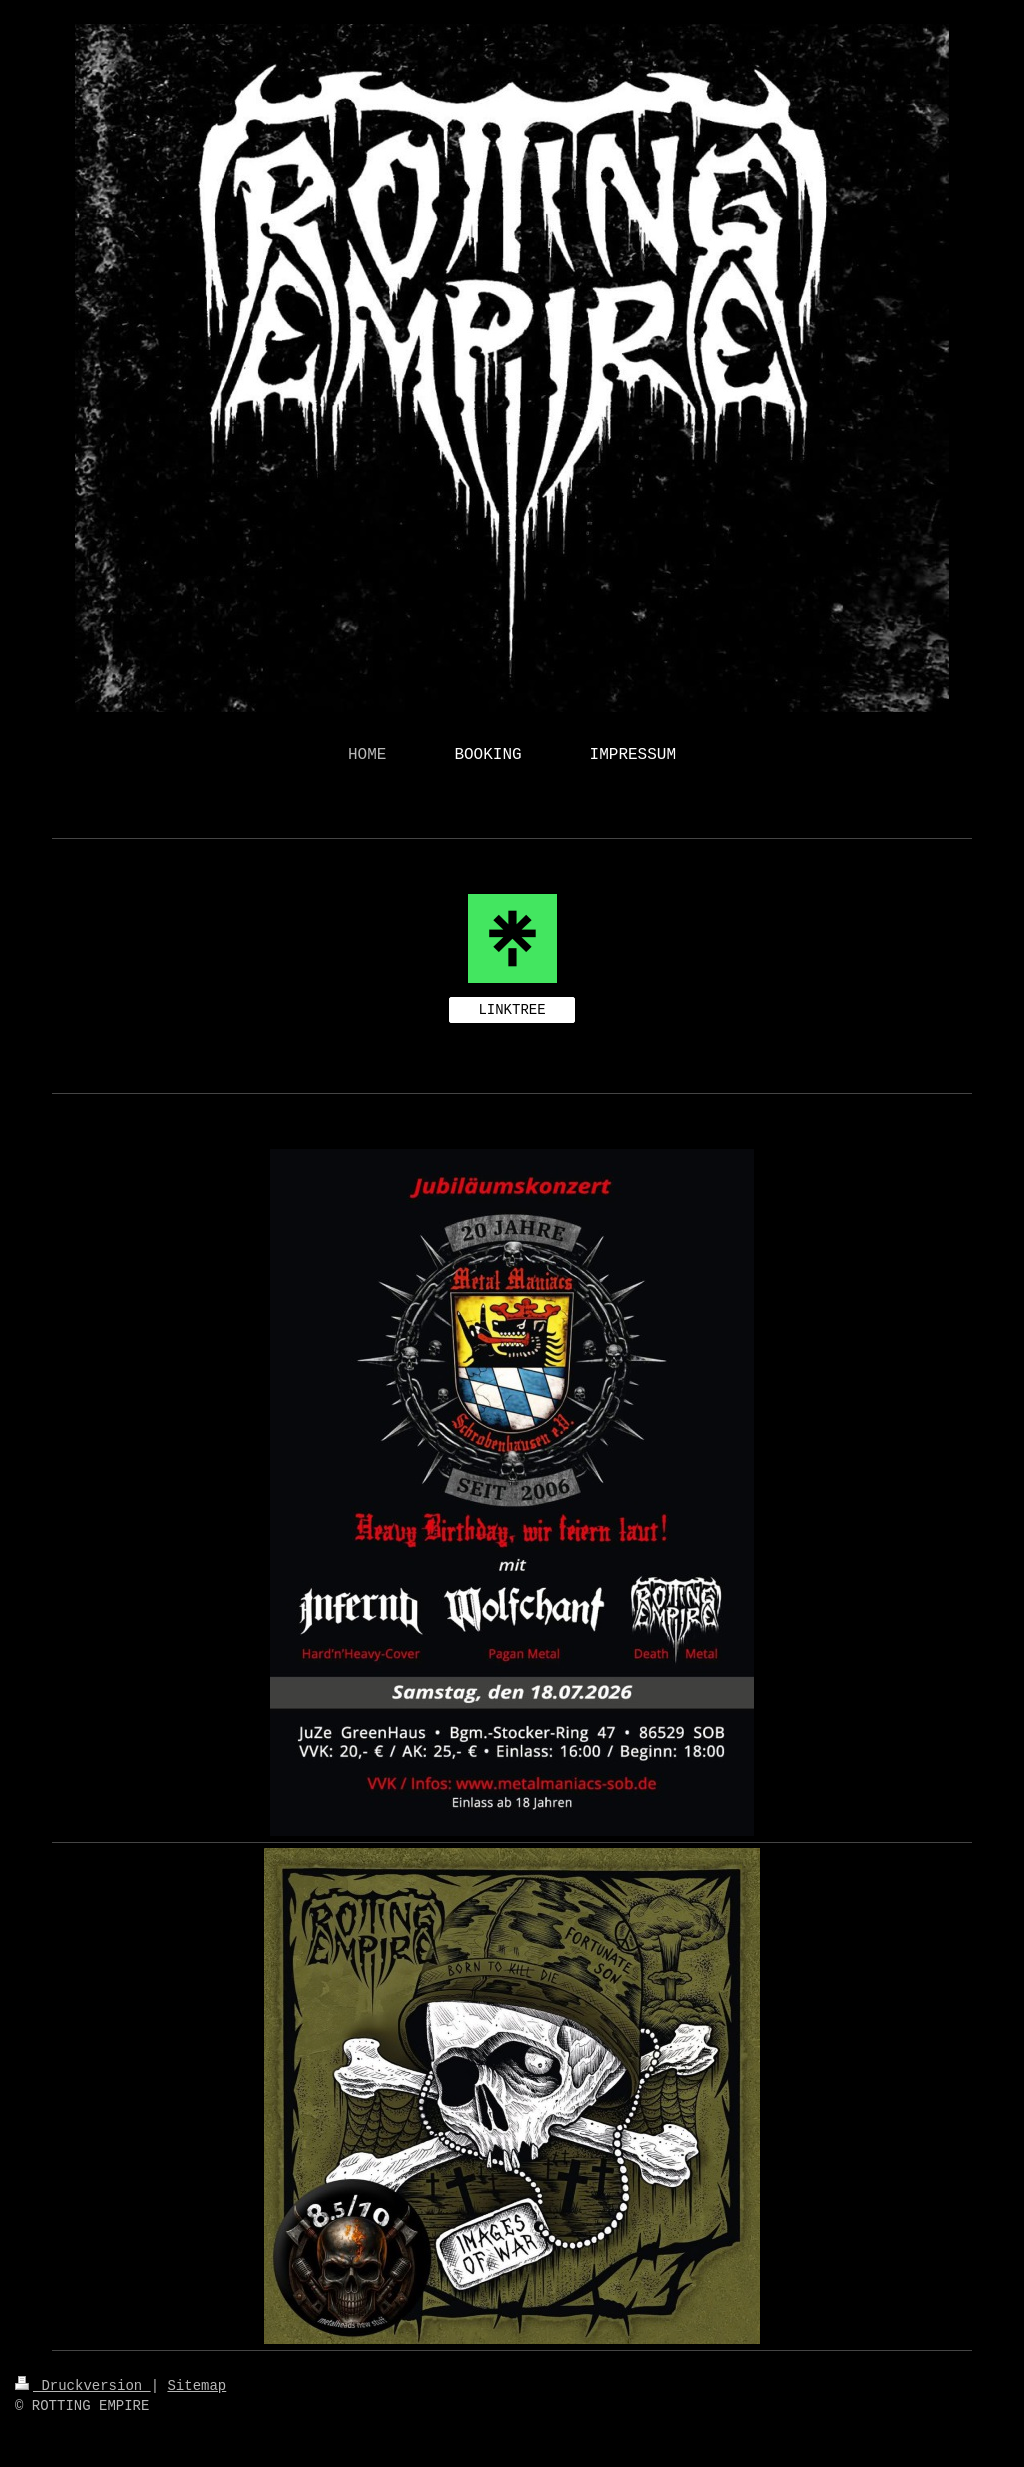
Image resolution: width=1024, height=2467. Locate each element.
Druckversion (83, 2386)
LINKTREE (511, 1010)
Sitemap (196, 2386)
